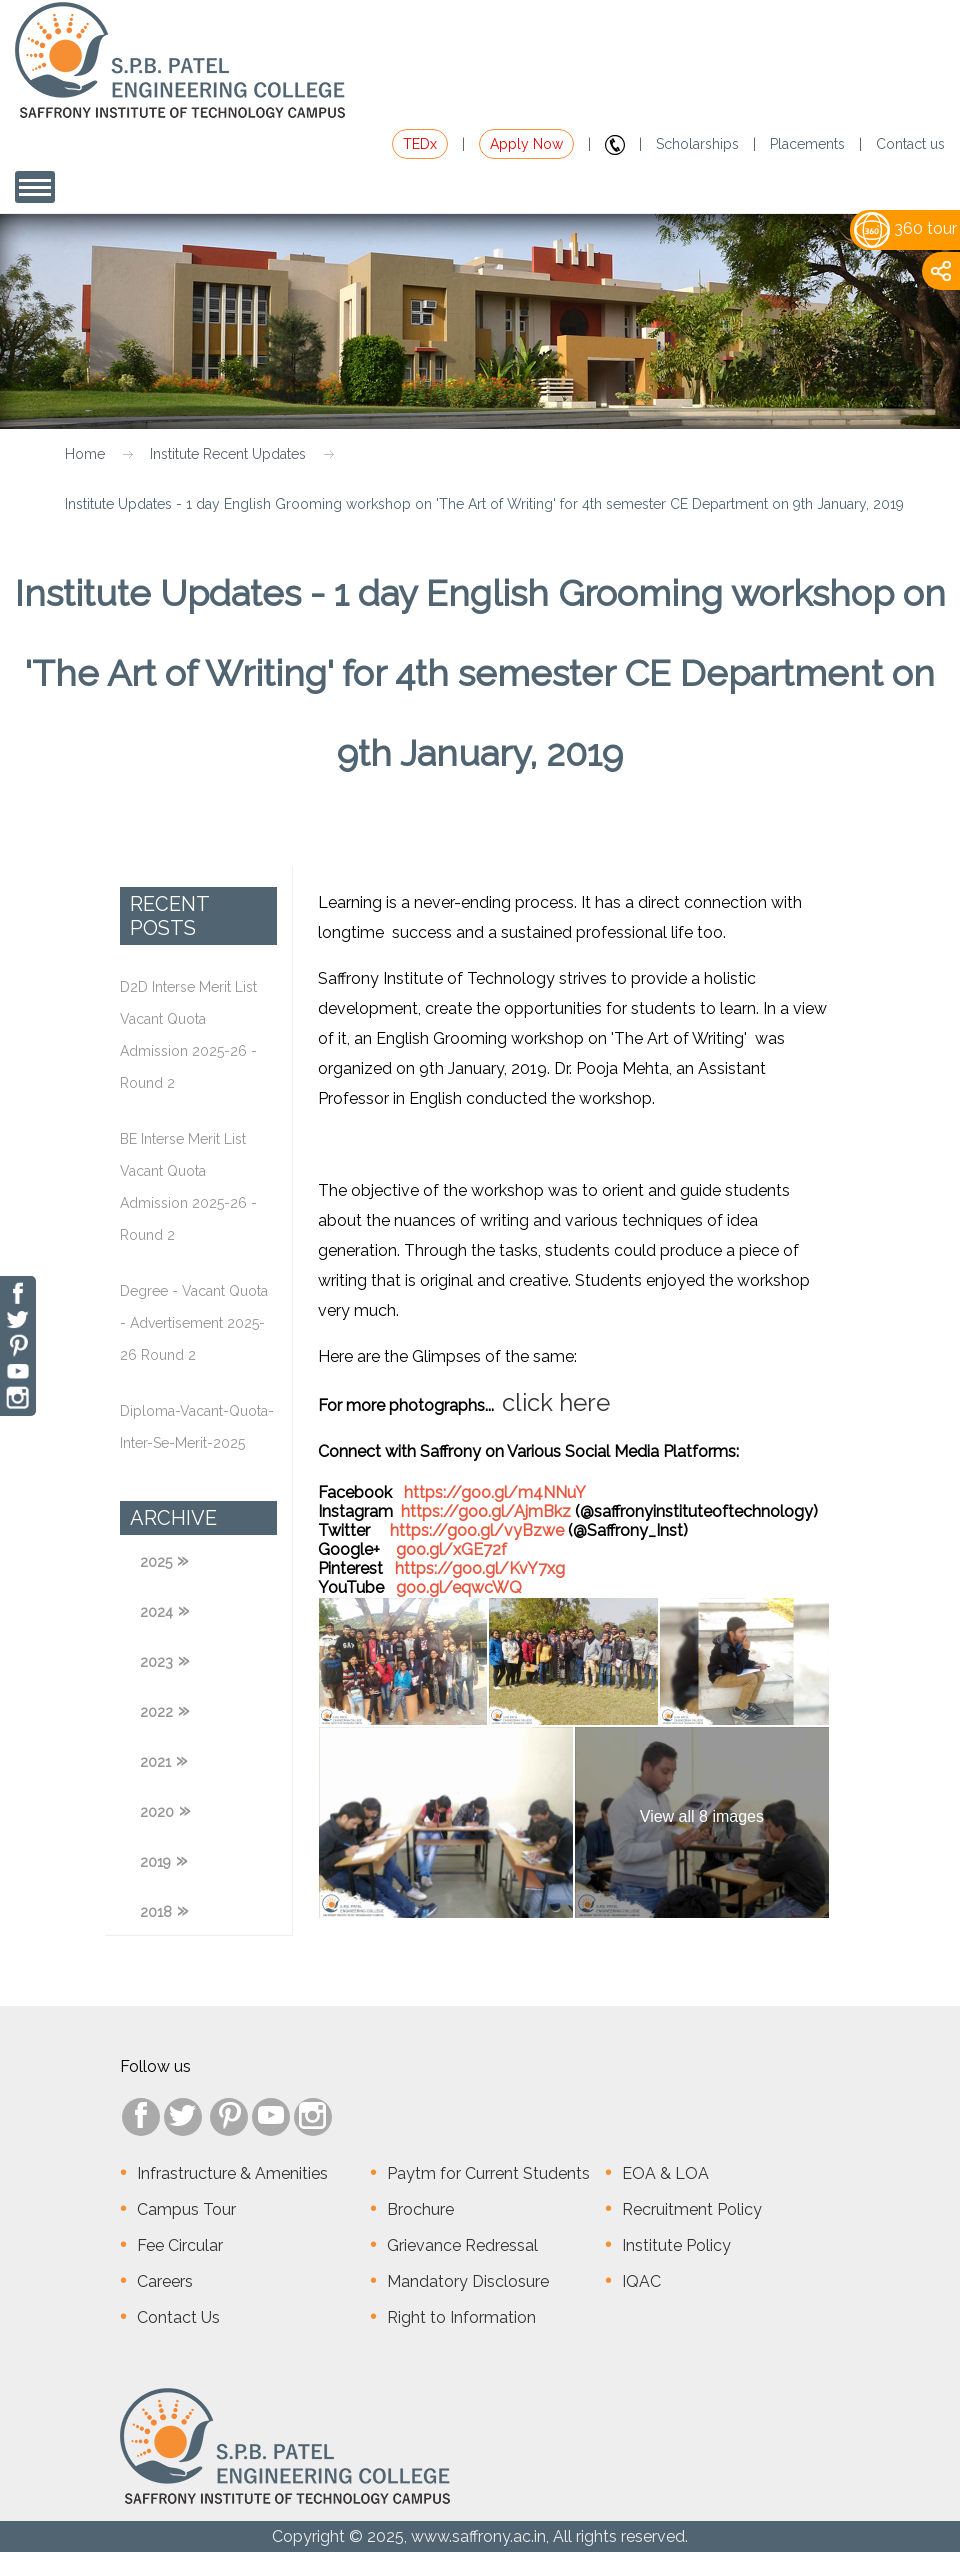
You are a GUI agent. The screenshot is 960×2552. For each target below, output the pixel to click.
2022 (156, 1712)
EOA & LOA (665, 2173)
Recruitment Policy (692, 2209)
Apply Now (526, 144)
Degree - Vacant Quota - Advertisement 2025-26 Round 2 (194, 1323)
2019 (155, 1862)
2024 (156, 1612)
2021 (155, 1762)
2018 (156, 1912)
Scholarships (697, 144)
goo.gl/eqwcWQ (459, 1587)
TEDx (420, 144)
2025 (156, 1562)
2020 (157, 1812)
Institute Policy (676, 2245)
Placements (807, 144)
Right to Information (461, 2317)
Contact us (910, 144)
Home (85, 454)
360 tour (905, 228)
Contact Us (178, 2317)
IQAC (641, 2281)
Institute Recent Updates (228, 454)
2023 (156, 1662)
